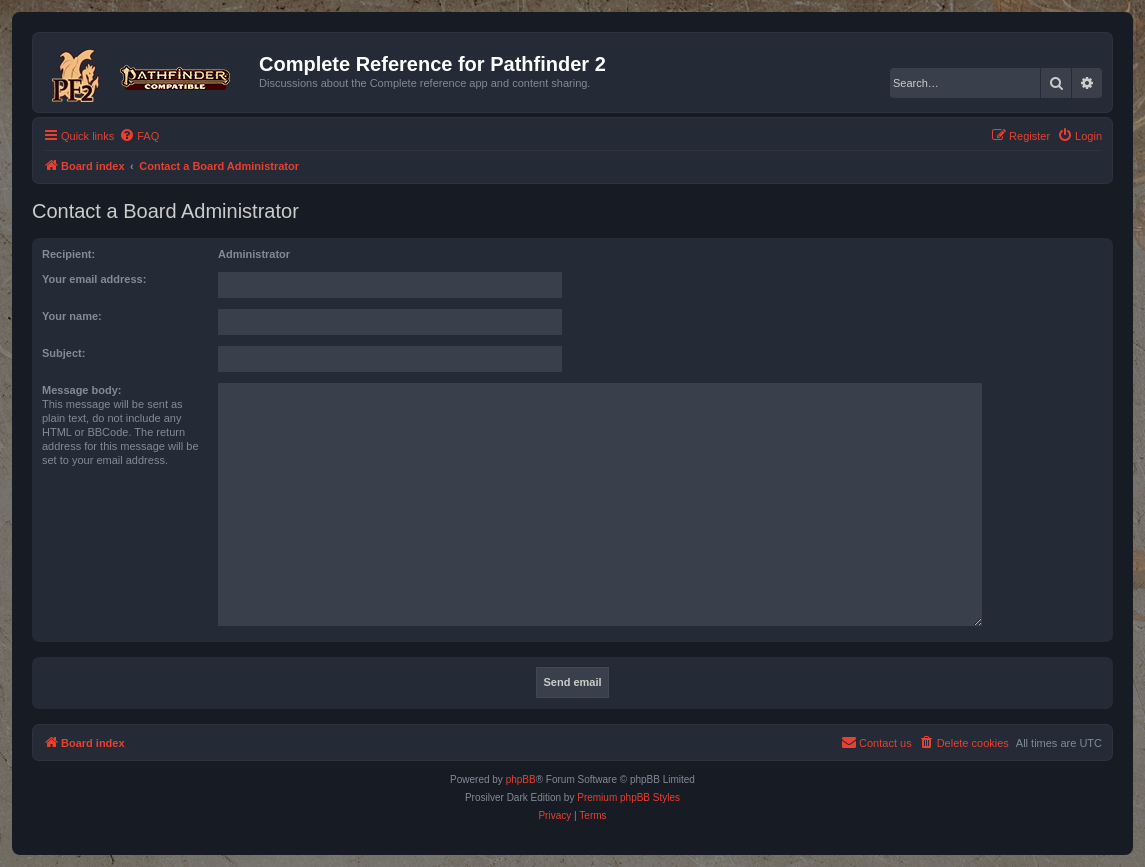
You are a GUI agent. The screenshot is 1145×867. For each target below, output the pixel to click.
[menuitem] (139, 136)
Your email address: (94, 279)
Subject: (63, 353)
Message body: (81, 390)
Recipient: (68, 254)
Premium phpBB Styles (628, 797)
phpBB (521, 779)
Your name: (72, 316)
